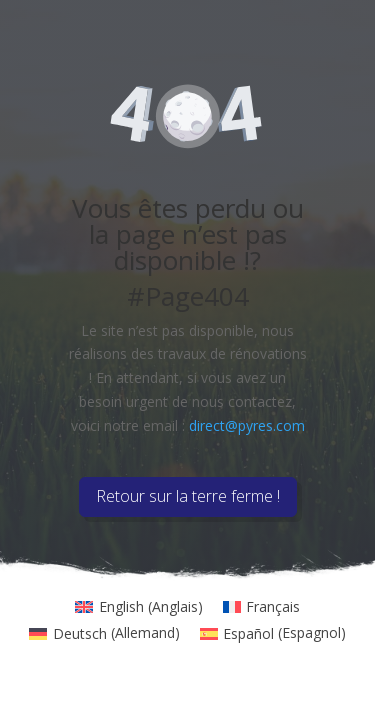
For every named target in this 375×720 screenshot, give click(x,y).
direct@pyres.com (247, 425)
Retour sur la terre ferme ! (188, 496)
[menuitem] (139, 607)
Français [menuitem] (273, 606)
